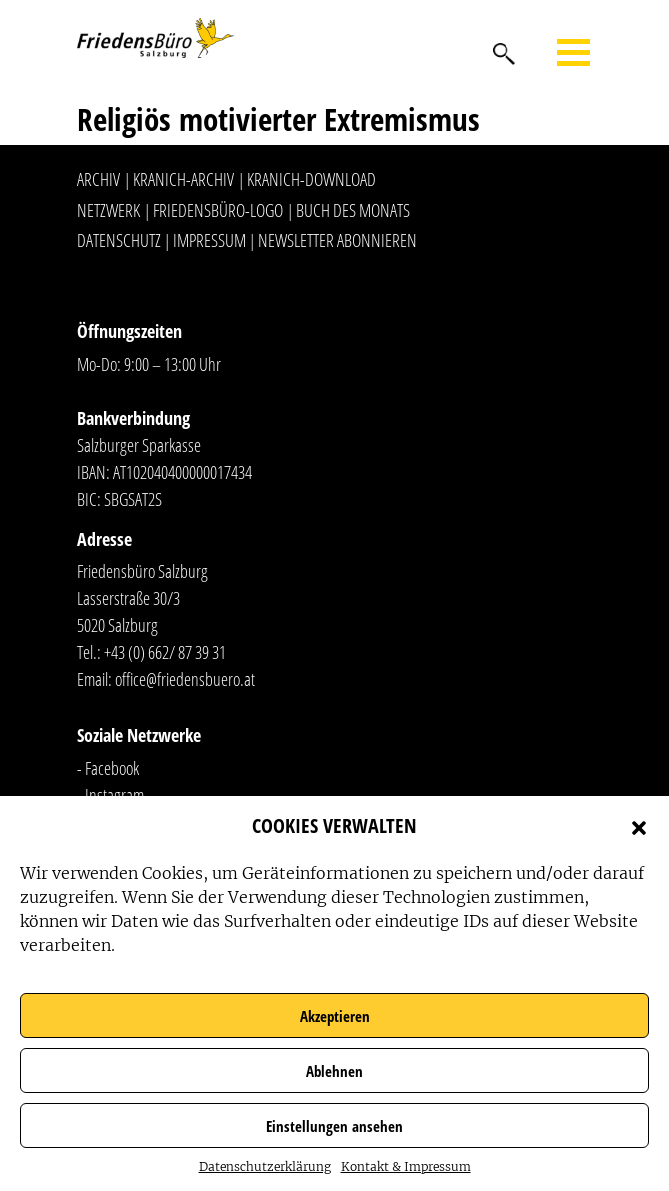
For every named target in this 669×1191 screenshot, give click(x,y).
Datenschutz (119, 240)
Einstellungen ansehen (334, 1126)
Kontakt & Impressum (406, 1166)
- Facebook (108, 768)
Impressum (209, 240)
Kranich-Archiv (183, 179)
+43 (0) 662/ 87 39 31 (165, 652)
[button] (639, 826)
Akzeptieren (335, 1016)
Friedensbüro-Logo (218, 210)
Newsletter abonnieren (337, 240)
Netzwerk (108, 210)
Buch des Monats (353, 210)
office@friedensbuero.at (185, 679)
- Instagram (110, 795)
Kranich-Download (311, 179)
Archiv (98, 179)
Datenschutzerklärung (265, 1166)
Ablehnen (334, 1071)
